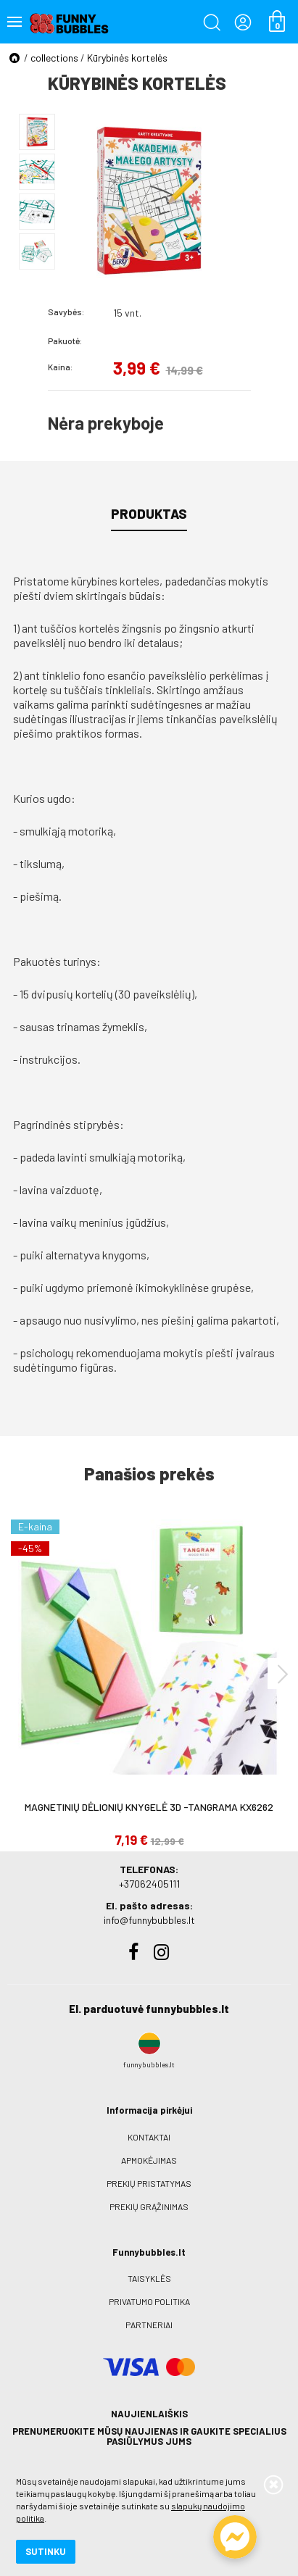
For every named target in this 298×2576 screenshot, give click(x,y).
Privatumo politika (149, 2301)
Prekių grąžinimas (149, 2206)
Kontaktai (149, 2137)
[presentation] (283, 1673)
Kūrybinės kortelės (127, 57)
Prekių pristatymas (149, 2183)
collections (54, 57)
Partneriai (149, 2324)
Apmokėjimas (149, 2160)
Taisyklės (149, 2278)
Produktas (149, 514)
